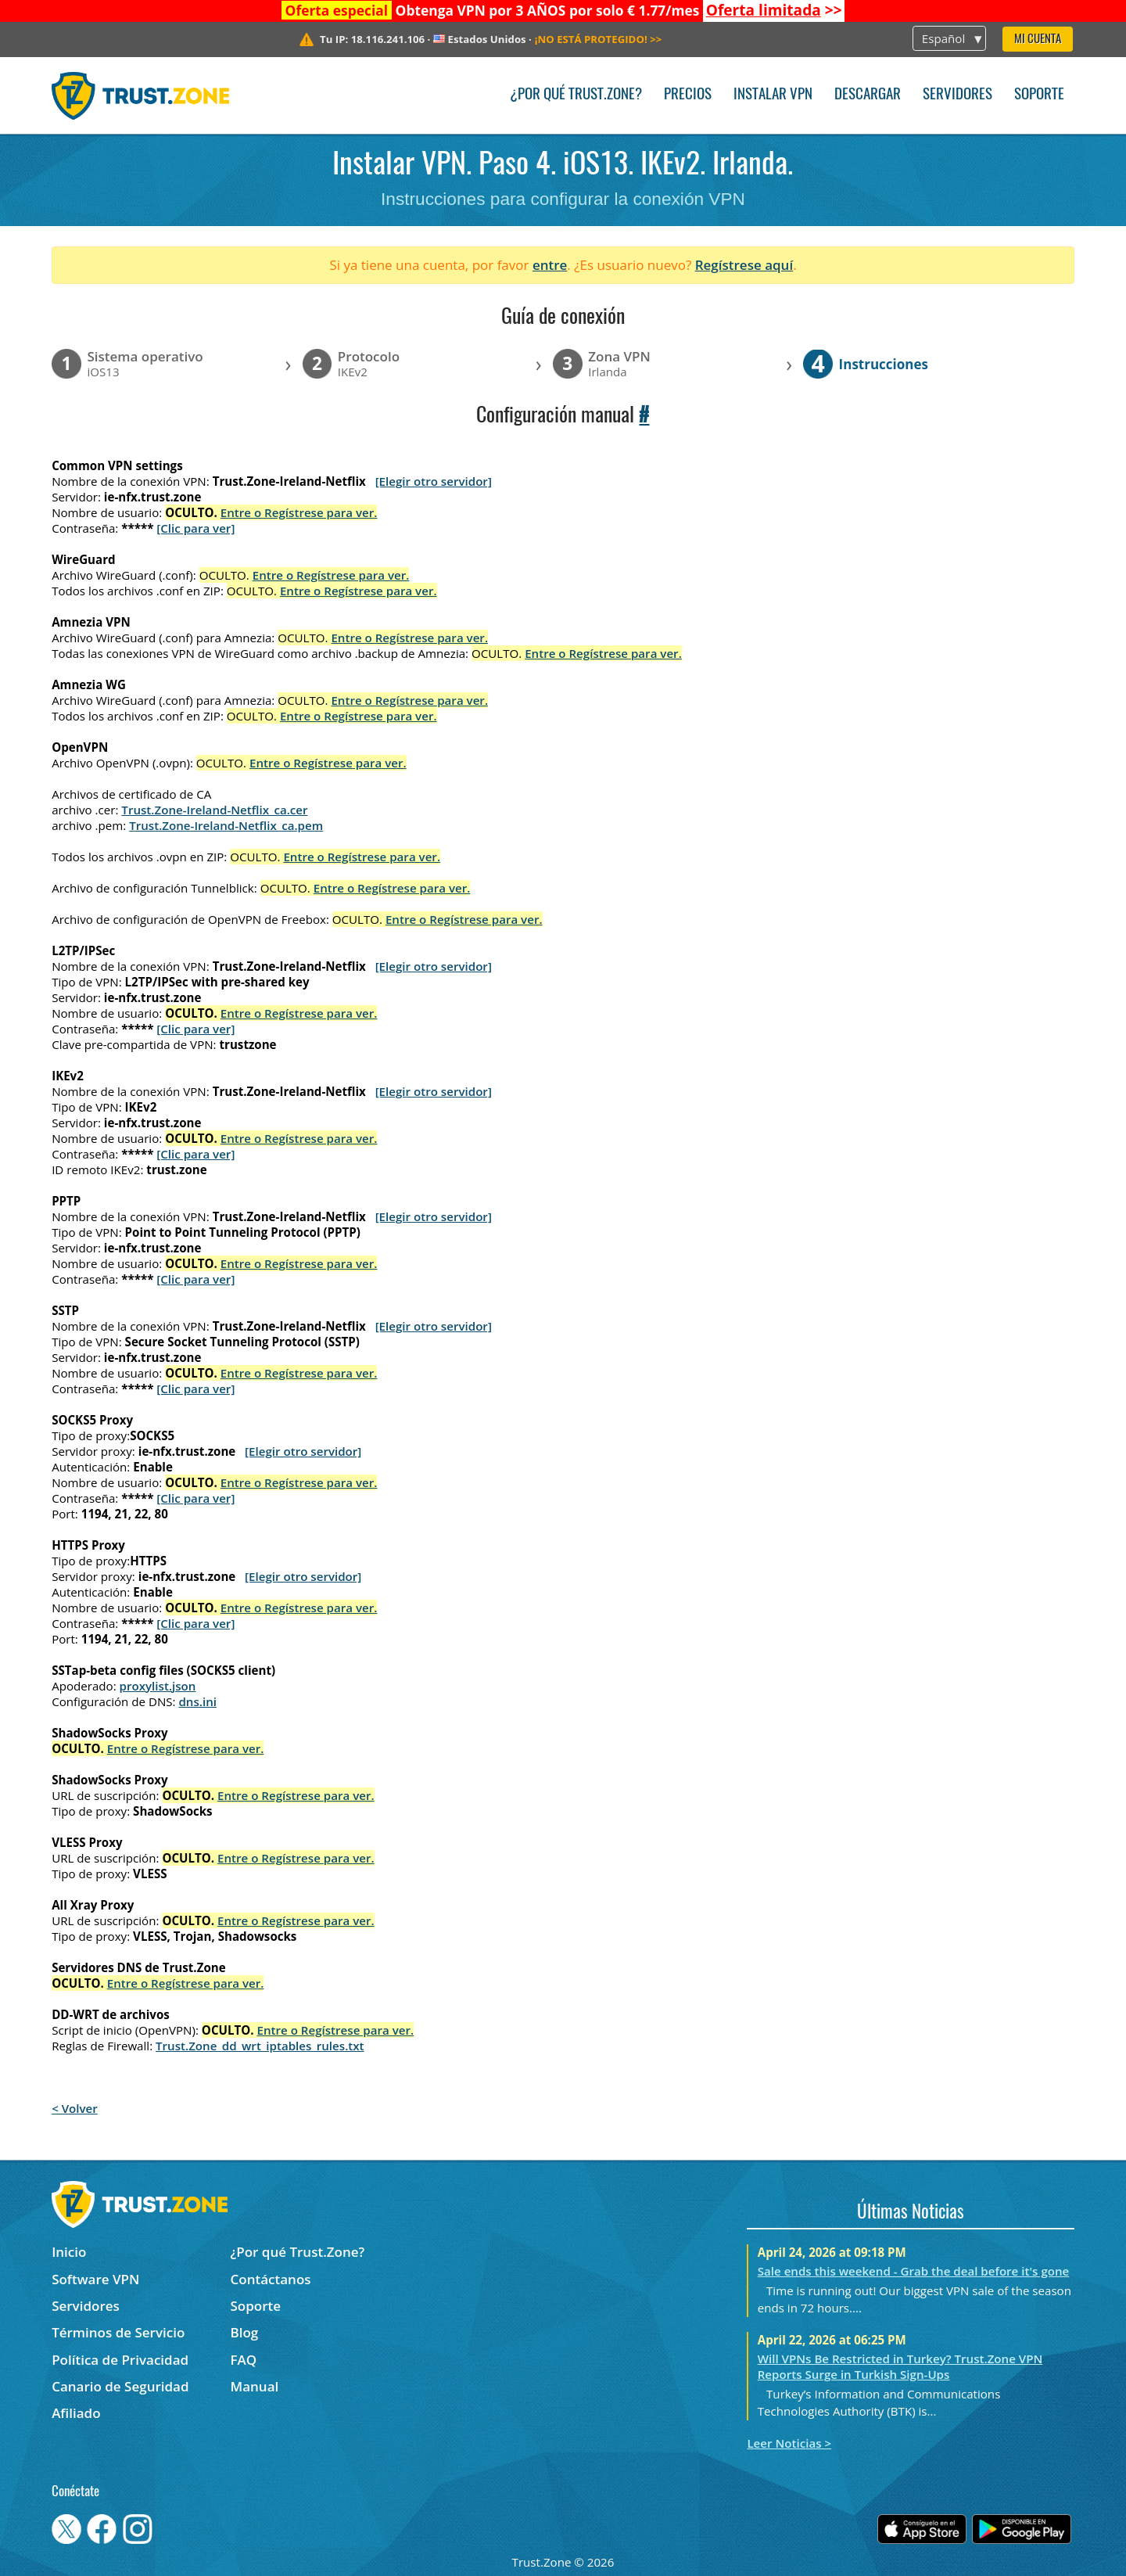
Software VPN (95, 2279)
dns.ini (197, 1701)
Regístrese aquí (744, 265)
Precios (688, 95)
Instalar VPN (772, 95)
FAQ (244, 2360)
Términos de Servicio (118, 2332)
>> (774, 10)
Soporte (1039, 95)
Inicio (69, 2252)
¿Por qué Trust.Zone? (576, 95)
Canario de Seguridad (120, 2386)
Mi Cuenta (1037, 39)
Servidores (957, 95)
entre (550, 265)
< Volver (75, 2108)
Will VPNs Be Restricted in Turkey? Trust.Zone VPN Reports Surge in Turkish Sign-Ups (900, 2366)
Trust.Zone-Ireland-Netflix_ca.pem (226, 825)
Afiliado (76, 2413)
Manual (255, 2386)
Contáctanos (271, 2279)
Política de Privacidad (120, 2360)
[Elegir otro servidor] (433, 481)
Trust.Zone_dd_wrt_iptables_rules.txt (260, 2045)
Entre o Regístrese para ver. (299, 512)
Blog (245, 2332)
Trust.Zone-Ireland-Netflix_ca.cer (214, 809)
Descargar (867, 95)
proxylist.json (158, 1686)
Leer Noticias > (789, 2443)
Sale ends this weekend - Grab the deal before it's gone (914, 2271)
